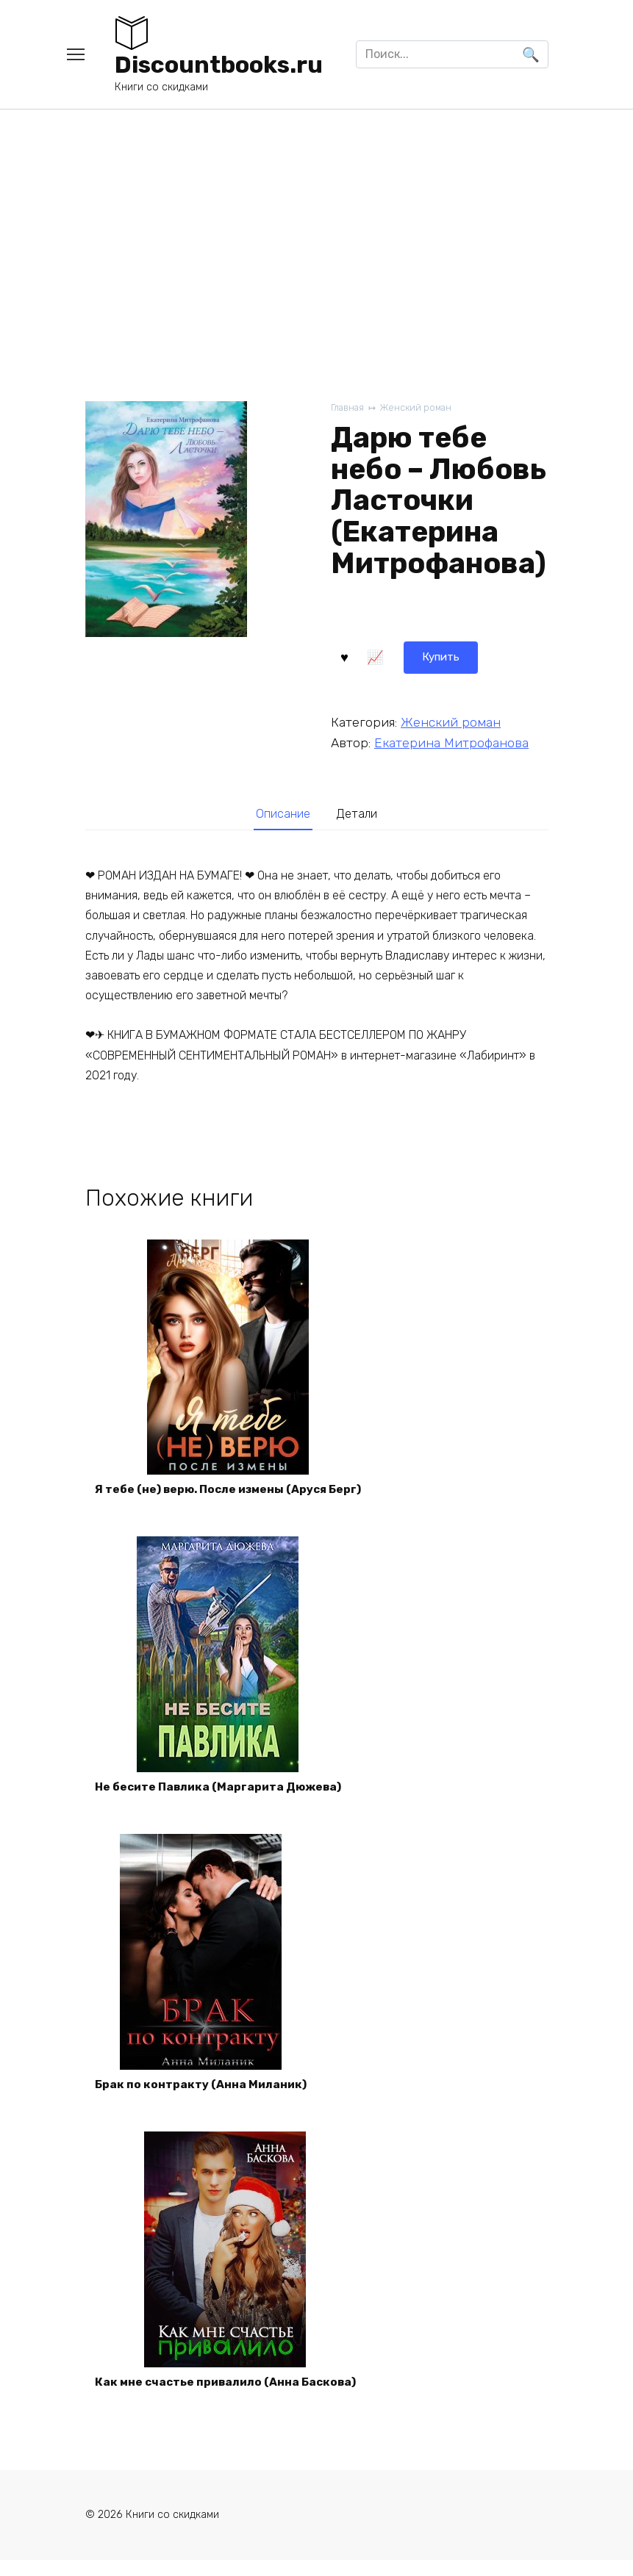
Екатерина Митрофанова (451, 741)
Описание (281, 814)
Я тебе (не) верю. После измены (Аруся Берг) (233, 1493)
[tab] (280, 813)
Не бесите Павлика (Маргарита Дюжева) (223, 1795)
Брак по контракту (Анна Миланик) (203, 2096)
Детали (359, 814)
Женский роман (419, 408)
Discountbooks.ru (219, 65)
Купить (369, 656)
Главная (348, 408)
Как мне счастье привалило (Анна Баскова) (230, 2397)
